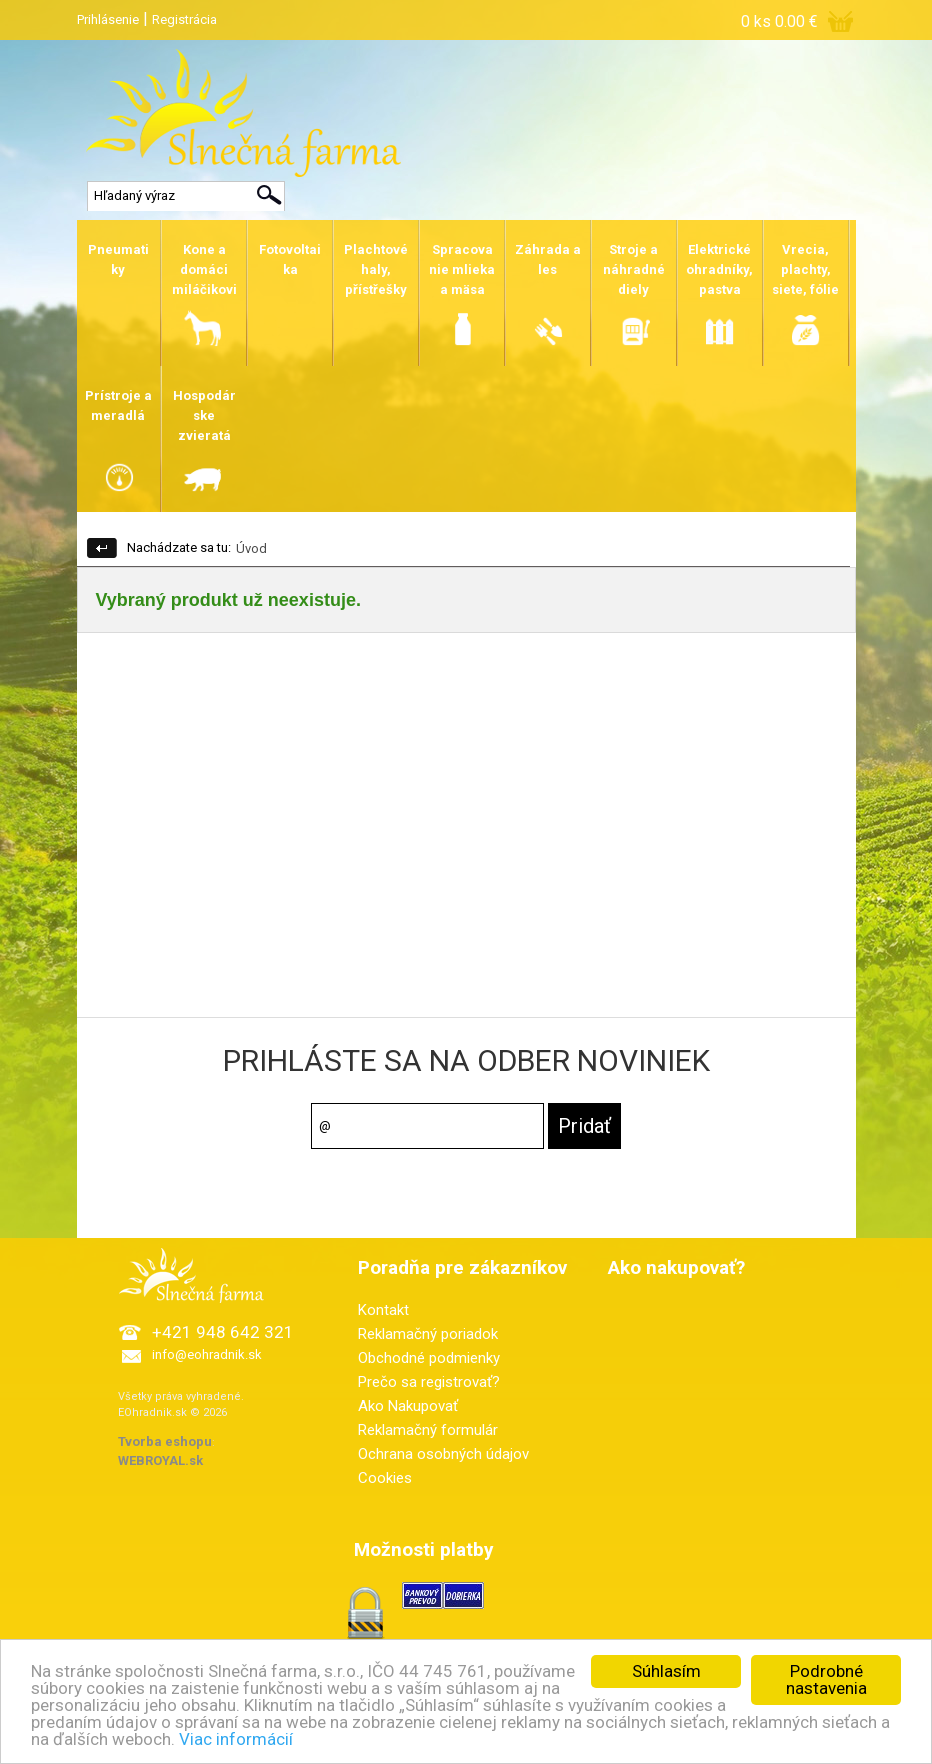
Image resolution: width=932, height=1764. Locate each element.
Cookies (385, 1478)
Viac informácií (236, 1740)
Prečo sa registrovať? (429, 1382)
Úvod (251, 548)
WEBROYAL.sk (160, 1460)
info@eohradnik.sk (207, 1354)
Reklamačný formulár (428, 1430)
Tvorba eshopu (165, 1441)
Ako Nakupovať (408, 1406)
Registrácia (184, 19)
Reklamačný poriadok (428, 1334)
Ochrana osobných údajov (443, 1454)
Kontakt (383, 1310)
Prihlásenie (108, 19)
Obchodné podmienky (429, 1358)
